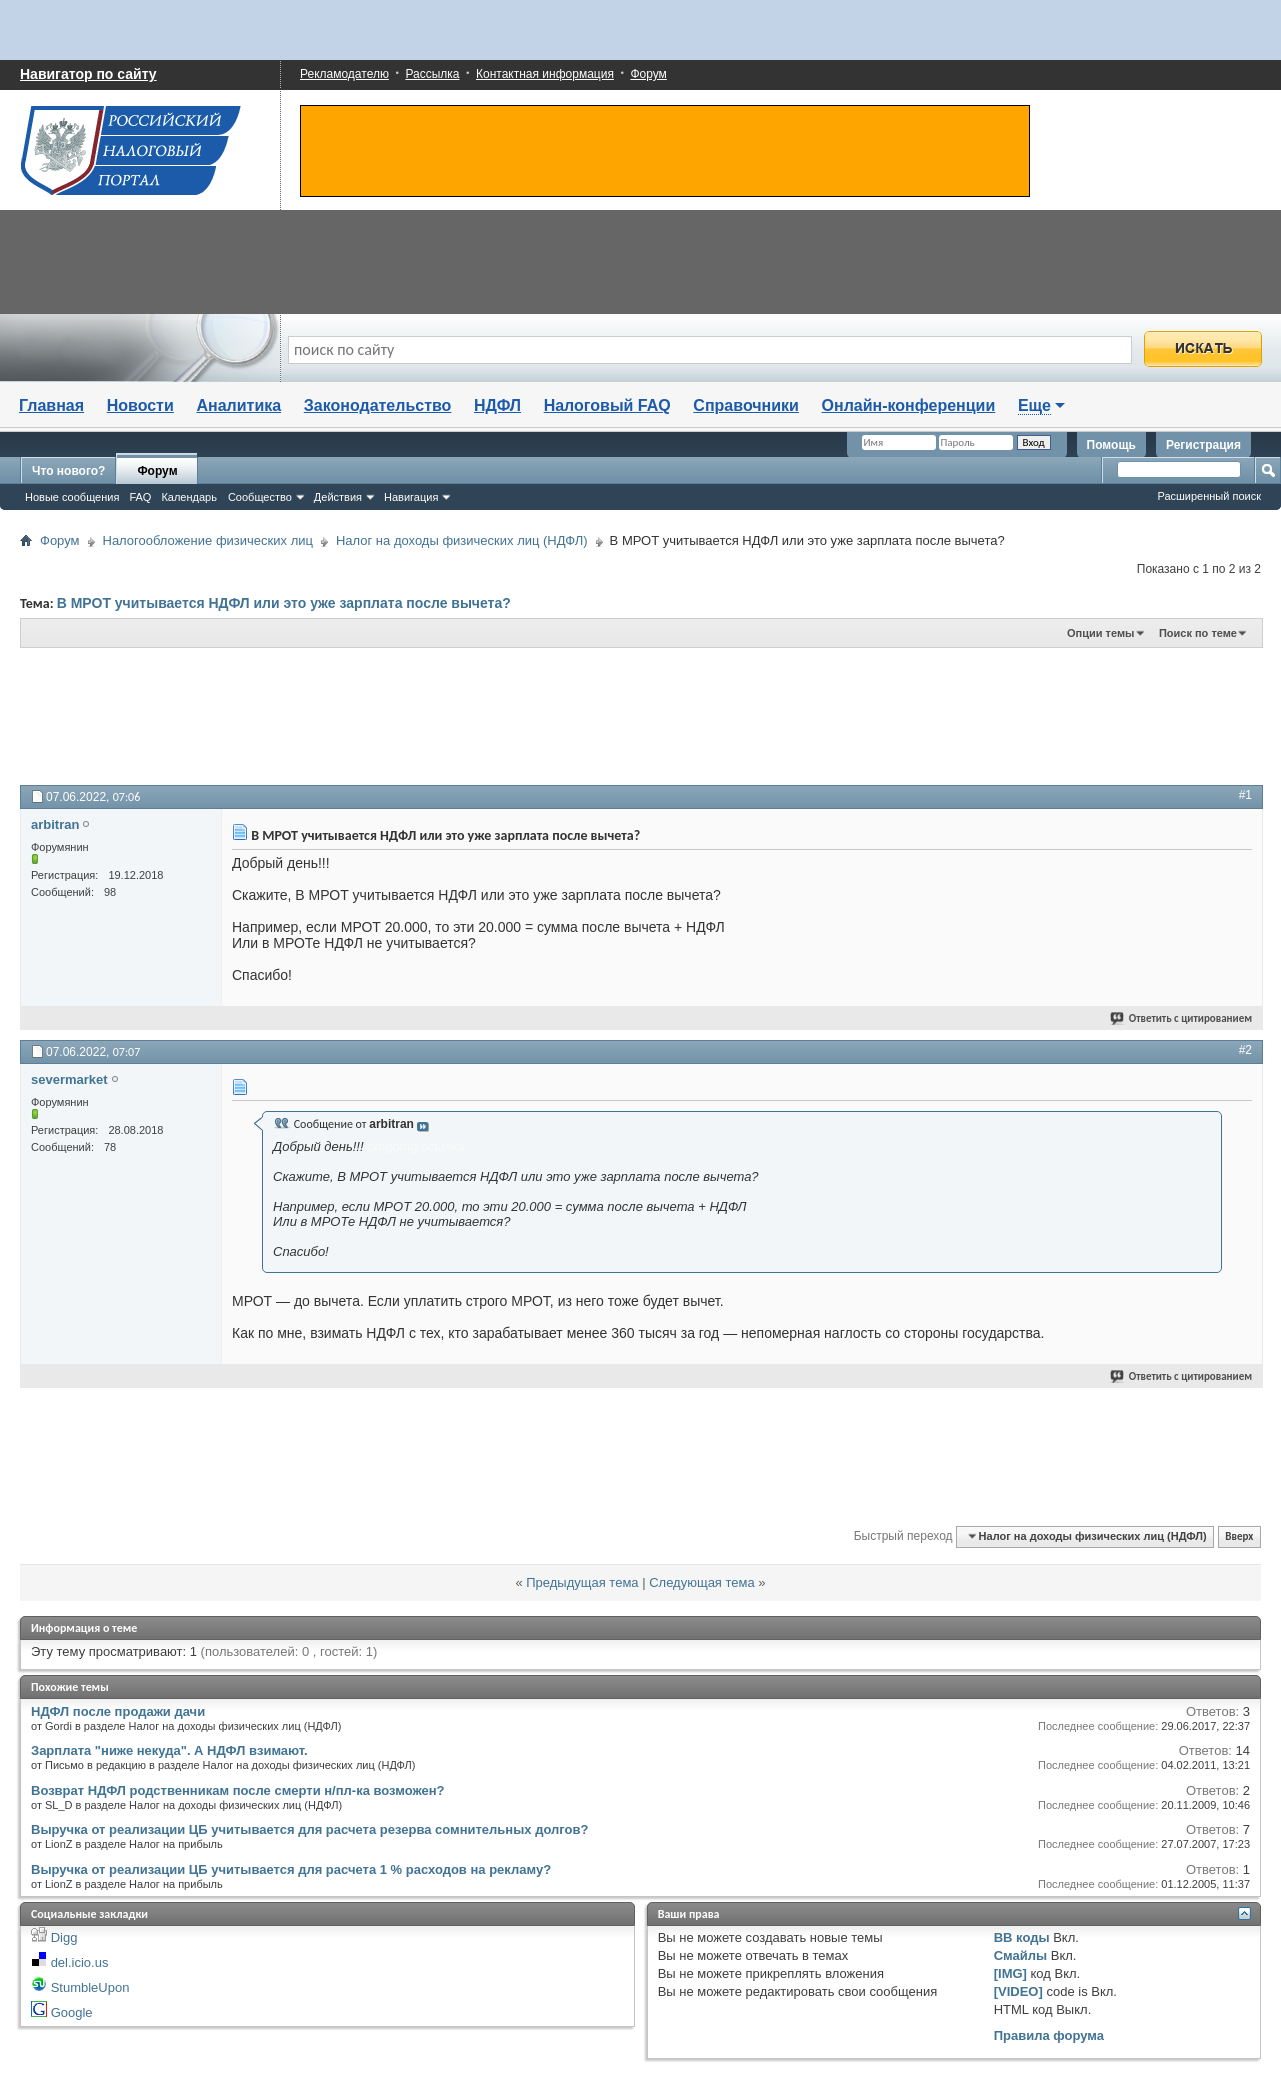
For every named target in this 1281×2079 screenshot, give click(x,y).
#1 (1245, 795)
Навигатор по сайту (88, 74)
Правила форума (1049, 2035)
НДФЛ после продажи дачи (118, 1711)
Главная (51, 405)
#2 (1245, 1050)
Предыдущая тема (582, 1582)
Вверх (1239, 1536)
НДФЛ (497, 405)
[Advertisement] (510, 715)
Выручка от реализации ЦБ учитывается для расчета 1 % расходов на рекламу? (291, 1869)
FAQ (140, 497)
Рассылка (432, 74)
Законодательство (378, 405)
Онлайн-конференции (909, 405)
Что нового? (68, 471)
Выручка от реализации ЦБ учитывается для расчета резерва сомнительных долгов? (309, 1829)
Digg (64, 1937)
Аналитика (238, 405)
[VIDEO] (1018, 1991)
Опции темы (1100, 633)
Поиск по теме (1198, 633)
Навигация (411, 497)
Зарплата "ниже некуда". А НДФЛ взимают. (169, 1750)
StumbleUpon (90, 1987)
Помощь (1111, 445)
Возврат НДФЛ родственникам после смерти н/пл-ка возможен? (238, 1790)
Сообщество (260, 497)
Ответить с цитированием (1182, 1018)
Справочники (746, 405)
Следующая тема (702, 1582)
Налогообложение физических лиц (208, 540)
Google (72, 2012)
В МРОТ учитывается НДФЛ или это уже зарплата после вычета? (284, 603)
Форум (648, 74)
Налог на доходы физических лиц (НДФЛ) (462, 540)
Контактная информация (545, 74)
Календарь (189, 497)
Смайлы (1020, 1955)
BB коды (1022, 1937)
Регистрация (1203, 445)
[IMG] (1010, 1973)
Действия (338, 497)
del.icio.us (80, 1962)
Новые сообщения (72, 497)
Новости (140, 405)
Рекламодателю (344, 74)
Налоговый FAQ (607, 405)
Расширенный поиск (1209, 496)
